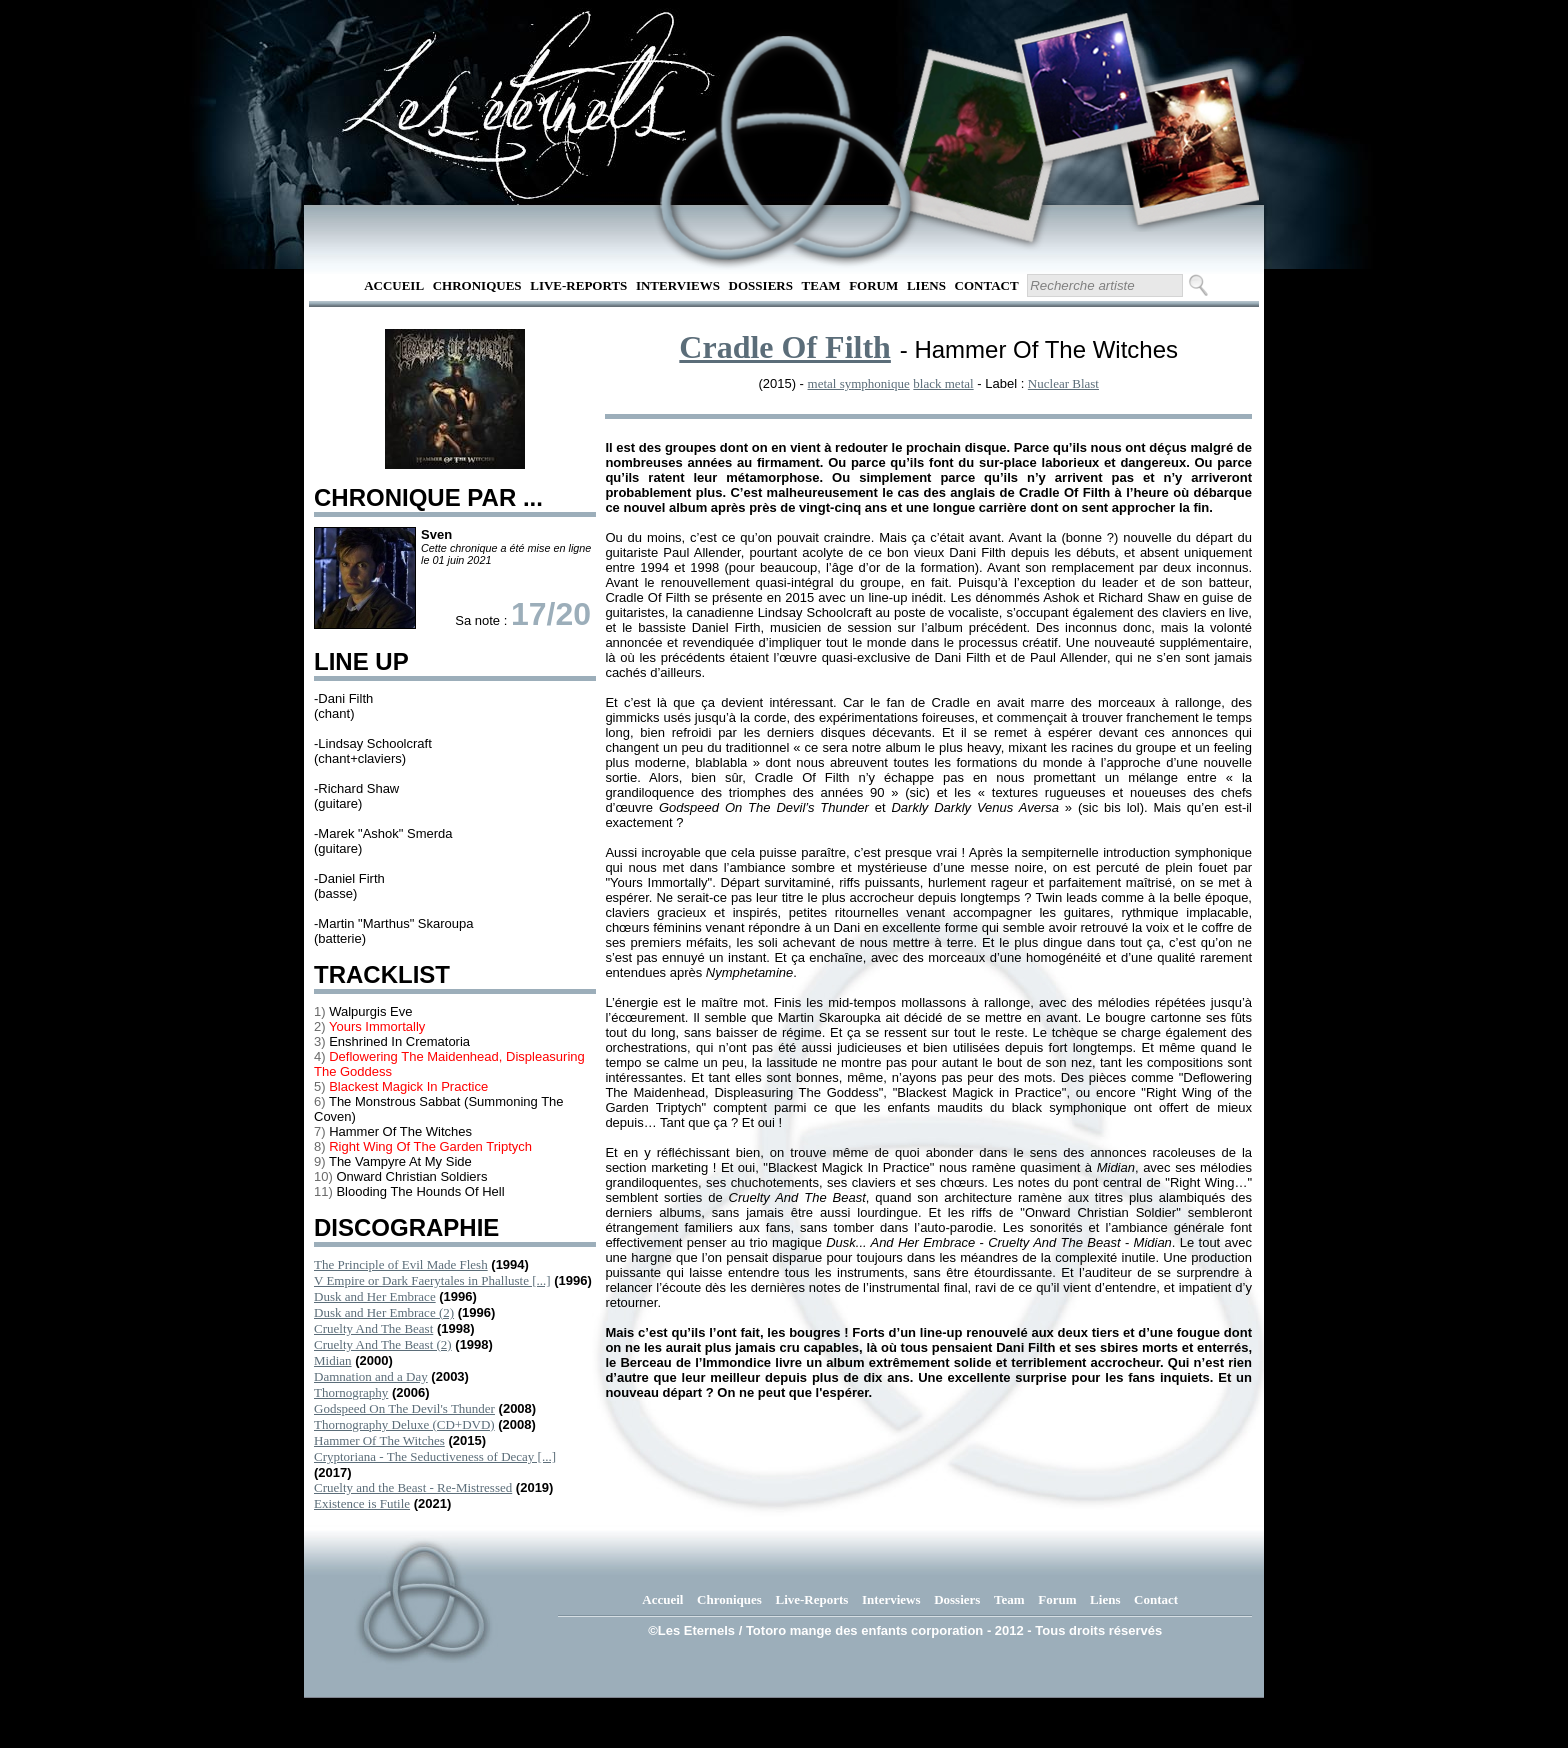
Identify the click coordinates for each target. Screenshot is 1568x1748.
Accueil (394, 285)
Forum (873, 285)
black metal (943, 383)
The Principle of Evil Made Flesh (401, 1264)
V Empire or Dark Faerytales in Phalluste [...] (432, 1280)
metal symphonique (859, 383)
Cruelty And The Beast (373, 1328)
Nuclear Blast (1063, 383)
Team (821, 285)
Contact (987, 285)
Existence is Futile (362, 1503)
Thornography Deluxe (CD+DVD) (404, 1424)
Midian (333, 1360)
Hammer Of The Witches (379, 1440)
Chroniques (477, 285)
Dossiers (761, 285)
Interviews (678, 285)
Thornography (351, 1392)
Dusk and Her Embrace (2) (384, 1312)
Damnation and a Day (371, 1376)
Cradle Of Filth (785, 347)
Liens (926, 285)
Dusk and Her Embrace (375, 1296)
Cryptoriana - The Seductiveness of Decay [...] (435, 1456)
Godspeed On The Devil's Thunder (404, 1408)
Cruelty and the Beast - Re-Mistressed (413, 1487)
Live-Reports (578, 285)
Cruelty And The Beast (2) (383, 1344)
